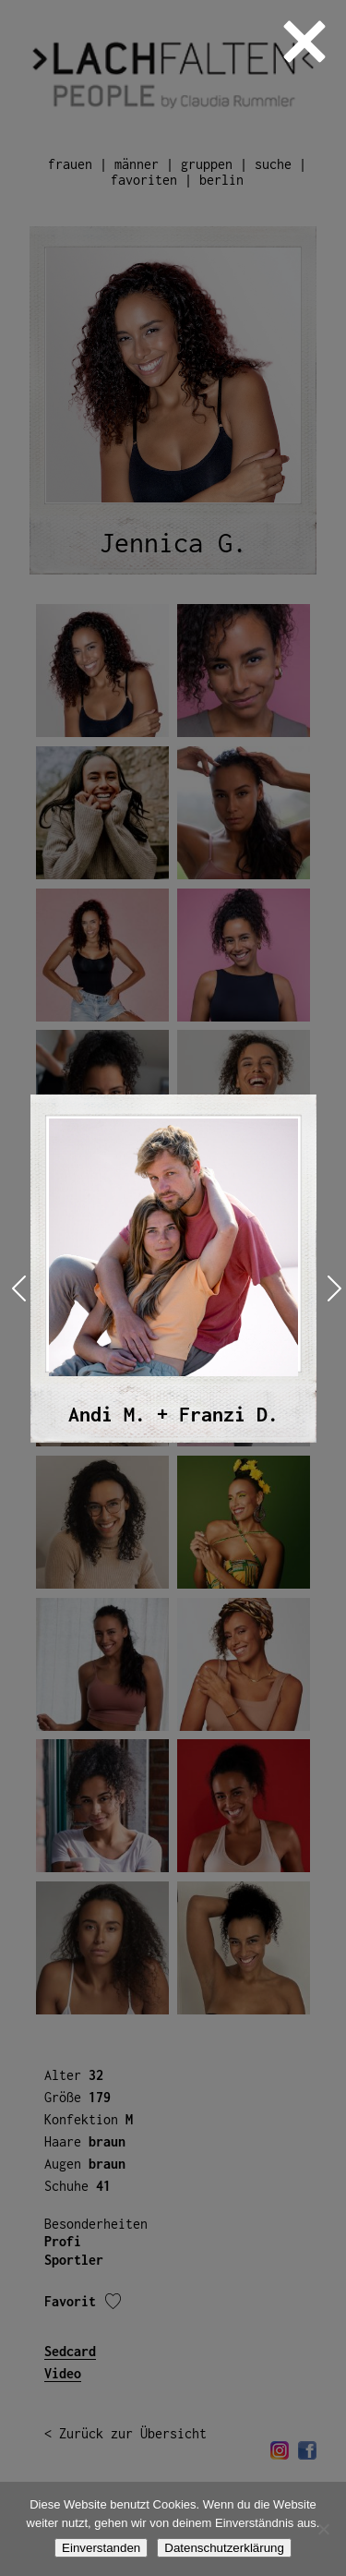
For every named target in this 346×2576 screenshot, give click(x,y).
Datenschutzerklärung (224, 2548)
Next (330, 1288)
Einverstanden (101, 2548)
